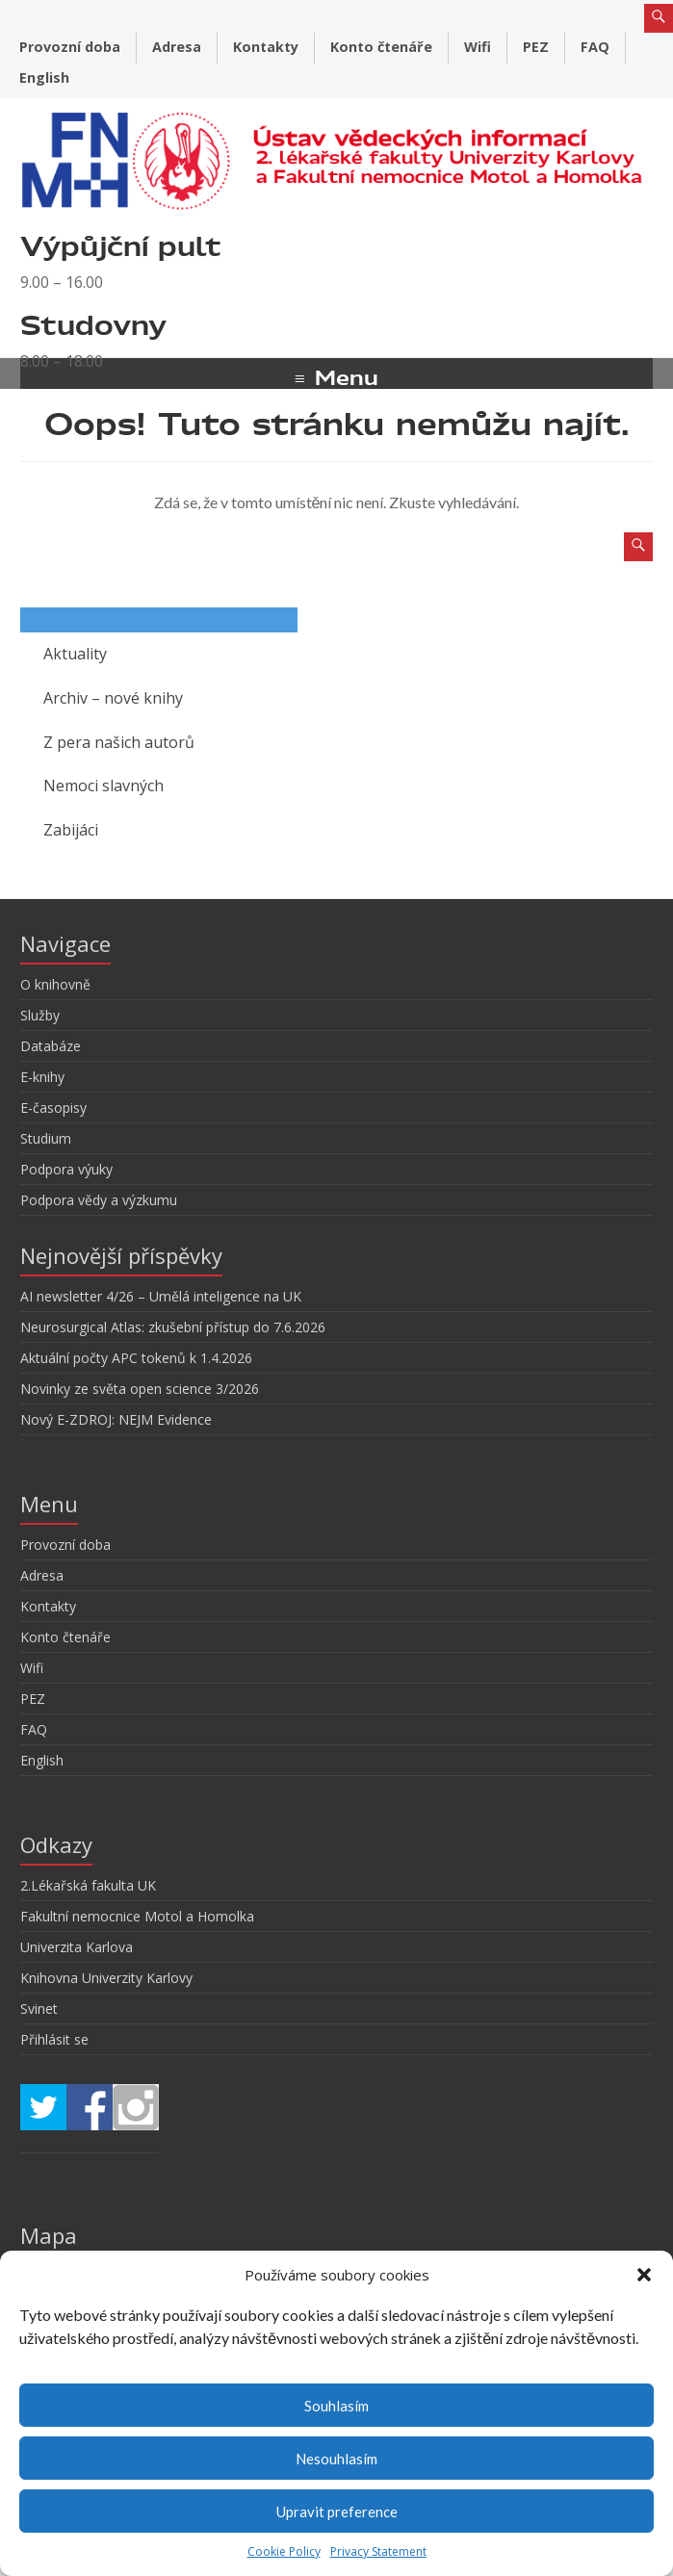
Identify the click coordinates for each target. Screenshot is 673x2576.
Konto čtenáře (381, 47)
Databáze (50, 1046)
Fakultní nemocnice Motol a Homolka (137, 1916)
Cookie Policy (284, 2551)
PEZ (536, 47)
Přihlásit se (54, 2039)
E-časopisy (53, 1107)
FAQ (595, 47)
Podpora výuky (66, 1169)
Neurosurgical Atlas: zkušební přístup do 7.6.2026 (172, 1327)
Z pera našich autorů (118, 742)
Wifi (477, 47)
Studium (45, 1138)
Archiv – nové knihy (113, 697)
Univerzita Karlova (76, 1947)
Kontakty (265, 47)
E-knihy (42, 1077)
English (44, 77)
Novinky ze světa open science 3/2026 (139, 1388)
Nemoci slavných (103, 785)
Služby (40, 1015)
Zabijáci (70, 829)
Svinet (39, 2008)
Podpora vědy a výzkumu (98, 1200)
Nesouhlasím (336, 2458)
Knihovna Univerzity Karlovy (106, 1978)
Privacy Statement (378, 2551)
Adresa (176, 47)
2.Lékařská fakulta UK (88, 1885)
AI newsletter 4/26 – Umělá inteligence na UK (160, 1296)
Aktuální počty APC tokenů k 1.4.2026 (136, 1358)
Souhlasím (336, 2405)
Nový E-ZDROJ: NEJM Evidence (116, 1419)
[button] (644, 2274)
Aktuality (75, 653)
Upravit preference (337, 2511)
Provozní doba (69, 47)
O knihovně (55, 984)
